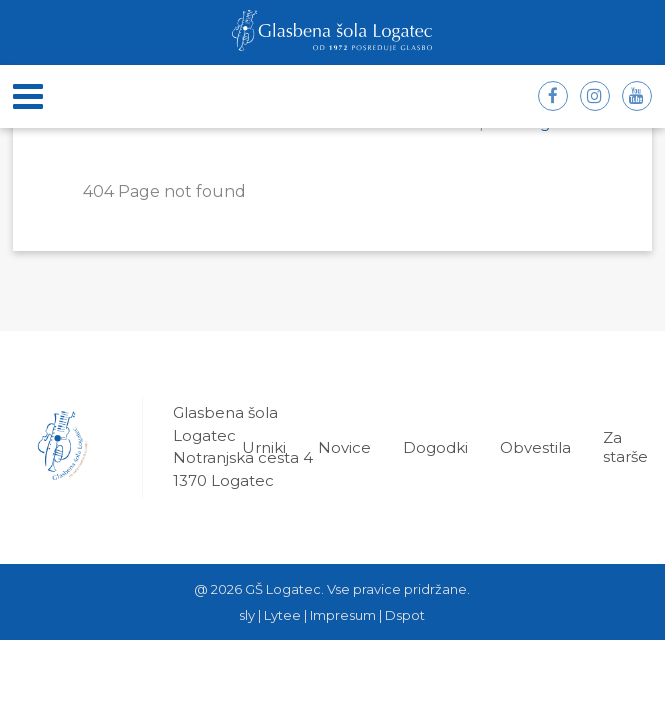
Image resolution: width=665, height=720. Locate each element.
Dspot (405, 615)
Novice (344, 447)
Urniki (264, 447)
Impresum (343, 615)
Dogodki (435, 447)
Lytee (282, 615)
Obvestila (535, 447)
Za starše (625, 447)
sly (247, 615)
